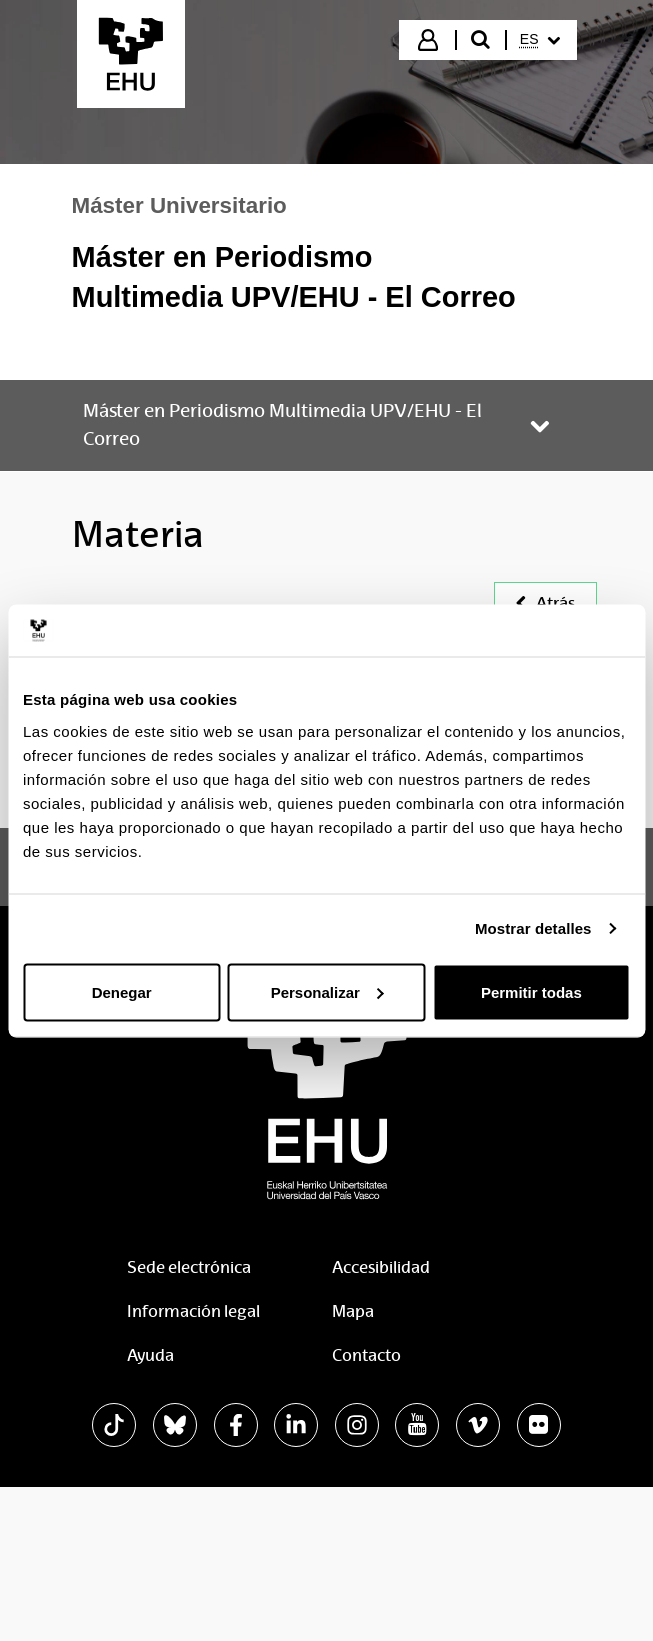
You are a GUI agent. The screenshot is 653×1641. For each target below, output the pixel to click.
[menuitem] (540, 40)
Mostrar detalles (533, 928)
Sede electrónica (189, 1267)
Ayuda (150, 1355)
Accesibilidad (381, 1267)
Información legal (193, 1311)
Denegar (122, 991)
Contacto (366, 1355)
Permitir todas (531, 991)
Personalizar (327, 991)
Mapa (353, 1311)
